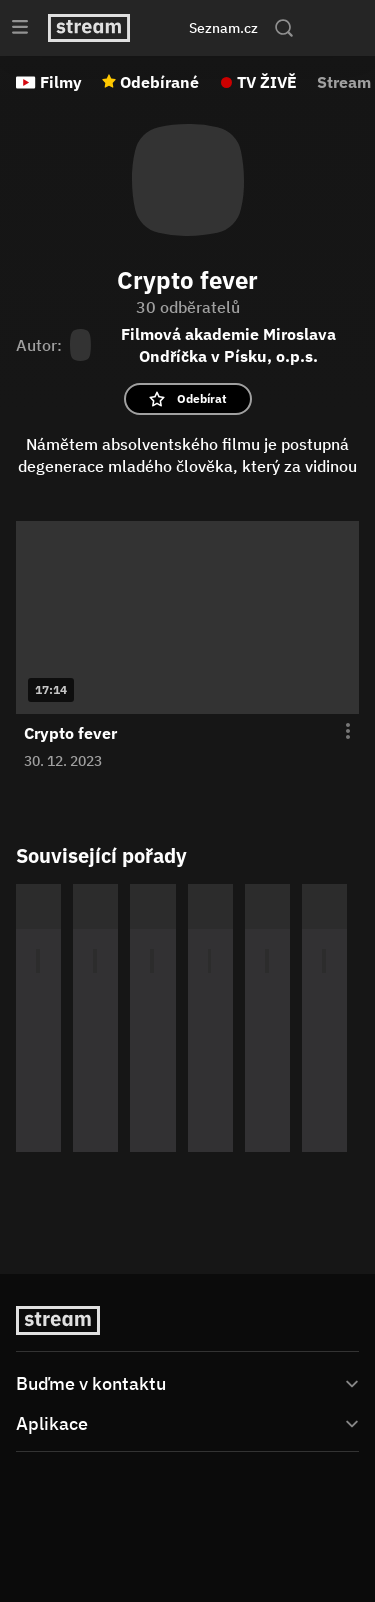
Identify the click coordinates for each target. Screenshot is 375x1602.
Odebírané (159, 82)
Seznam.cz (223, 28)
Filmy (61, 82)
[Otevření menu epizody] (336, 732)
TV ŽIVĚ (267, 82)
